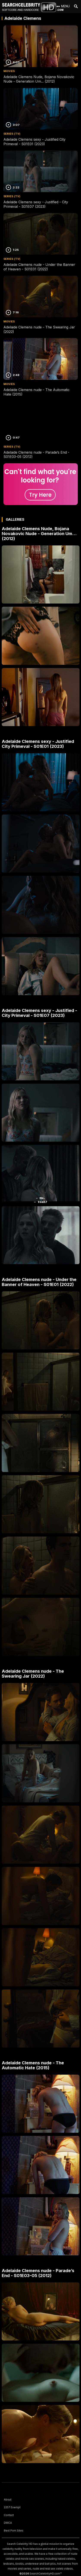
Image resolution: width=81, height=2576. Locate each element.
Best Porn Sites (13, 2530)
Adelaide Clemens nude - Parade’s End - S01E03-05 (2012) (38, 2273)
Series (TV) (12, 133)
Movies (9, 71)
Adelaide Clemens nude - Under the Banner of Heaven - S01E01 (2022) (39, 266)
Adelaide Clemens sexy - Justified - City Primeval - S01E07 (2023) (35, 204)
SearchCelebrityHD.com (45, 2573)
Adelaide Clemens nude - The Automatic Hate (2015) (33, 2065)
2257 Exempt (12, 2507)
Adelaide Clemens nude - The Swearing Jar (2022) (33, 1674)
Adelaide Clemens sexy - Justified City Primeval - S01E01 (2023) (34, 141)
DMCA (8, 2522)
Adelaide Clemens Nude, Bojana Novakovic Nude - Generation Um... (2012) (38, 79)
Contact (9, 2515)
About (7, 2499)
